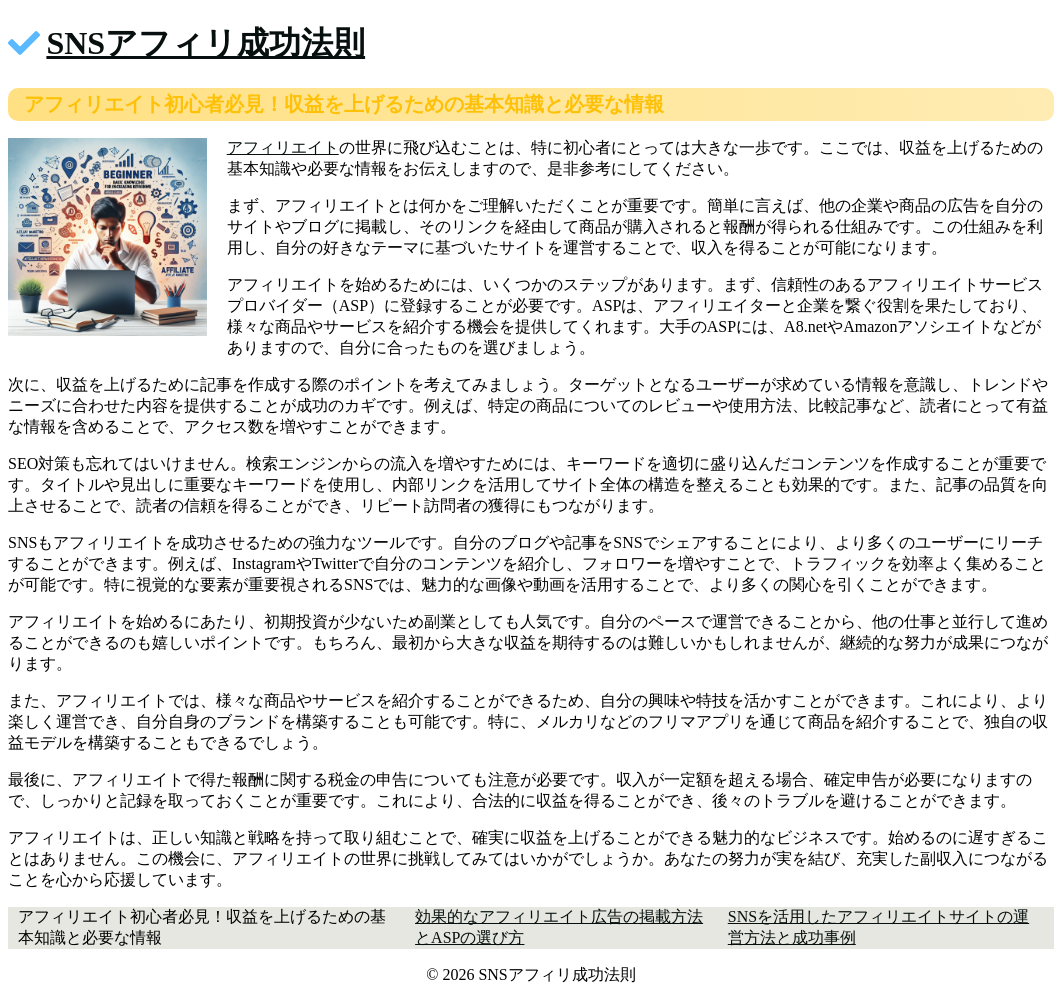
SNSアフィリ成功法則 (205, 43)
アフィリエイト (283, 147)
